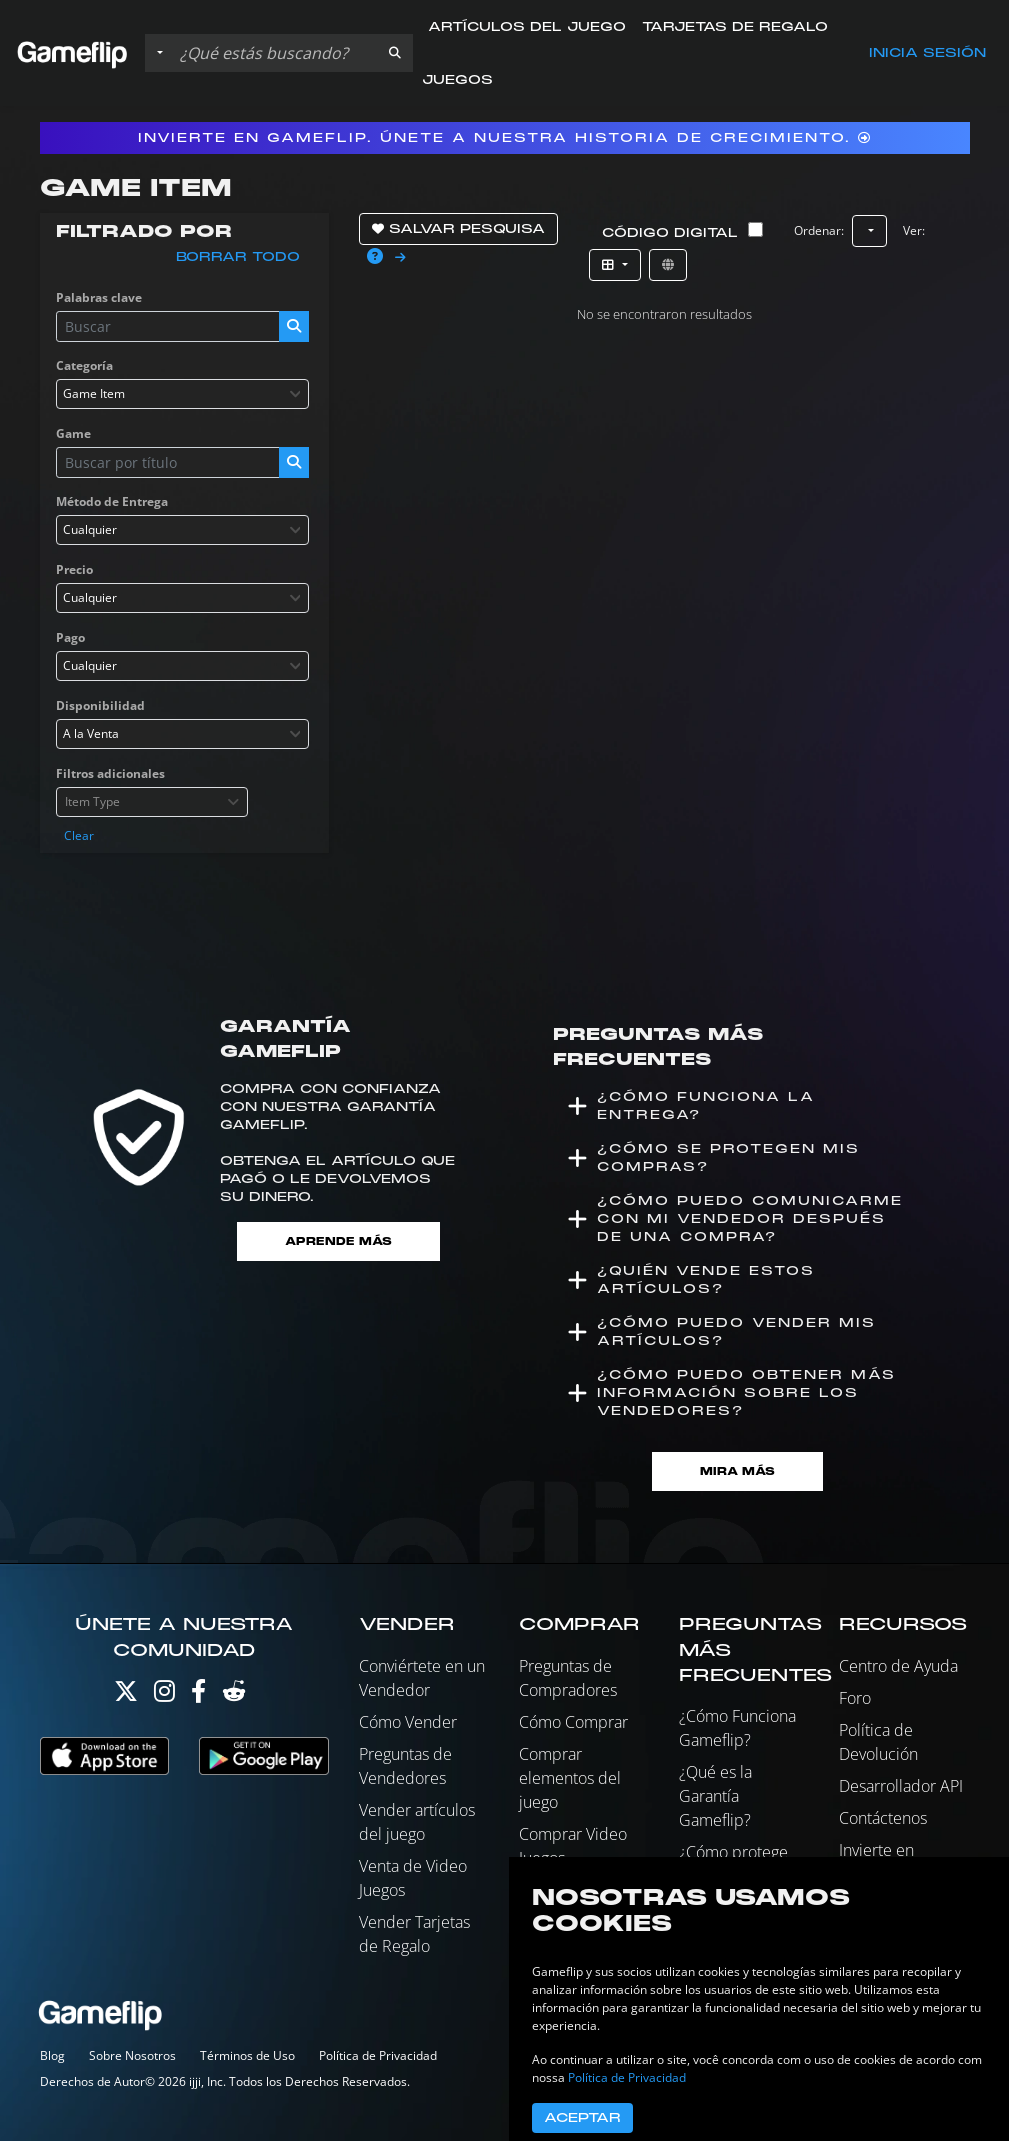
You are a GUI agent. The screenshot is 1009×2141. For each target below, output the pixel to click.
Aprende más (338, 1241)
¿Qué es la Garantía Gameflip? (715, 1796)
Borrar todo (238, 257)
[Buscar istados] (274, 53)
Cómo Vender (408, 1722)
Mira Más (737, 1471)
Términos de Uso (247, 2055)
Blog (52, 2055)
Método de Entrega (112, 501)
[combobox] (183, 394)
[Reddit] (234, 1695)
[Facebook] (198, 1695)
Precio (74, 569)
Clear (79, 835)
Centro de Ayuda (898, 1666)
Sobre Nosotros (132, 2055)
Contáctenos (883, 1818)
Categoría (84, 365)
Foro (855, 1698)
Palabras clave (99, 297)
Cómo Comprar (573, 1722)
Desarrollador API (901, 1786)
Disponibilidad (100, 705)
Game (73, 433)
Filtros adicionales (110, 773)
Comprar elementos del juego (570, 1778)
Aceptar (582, 2118)
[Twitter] (126, 1695)
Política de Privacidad (378, 2055)
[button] (395, 53)
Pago (70, 637)
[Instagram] (164, 1695)
